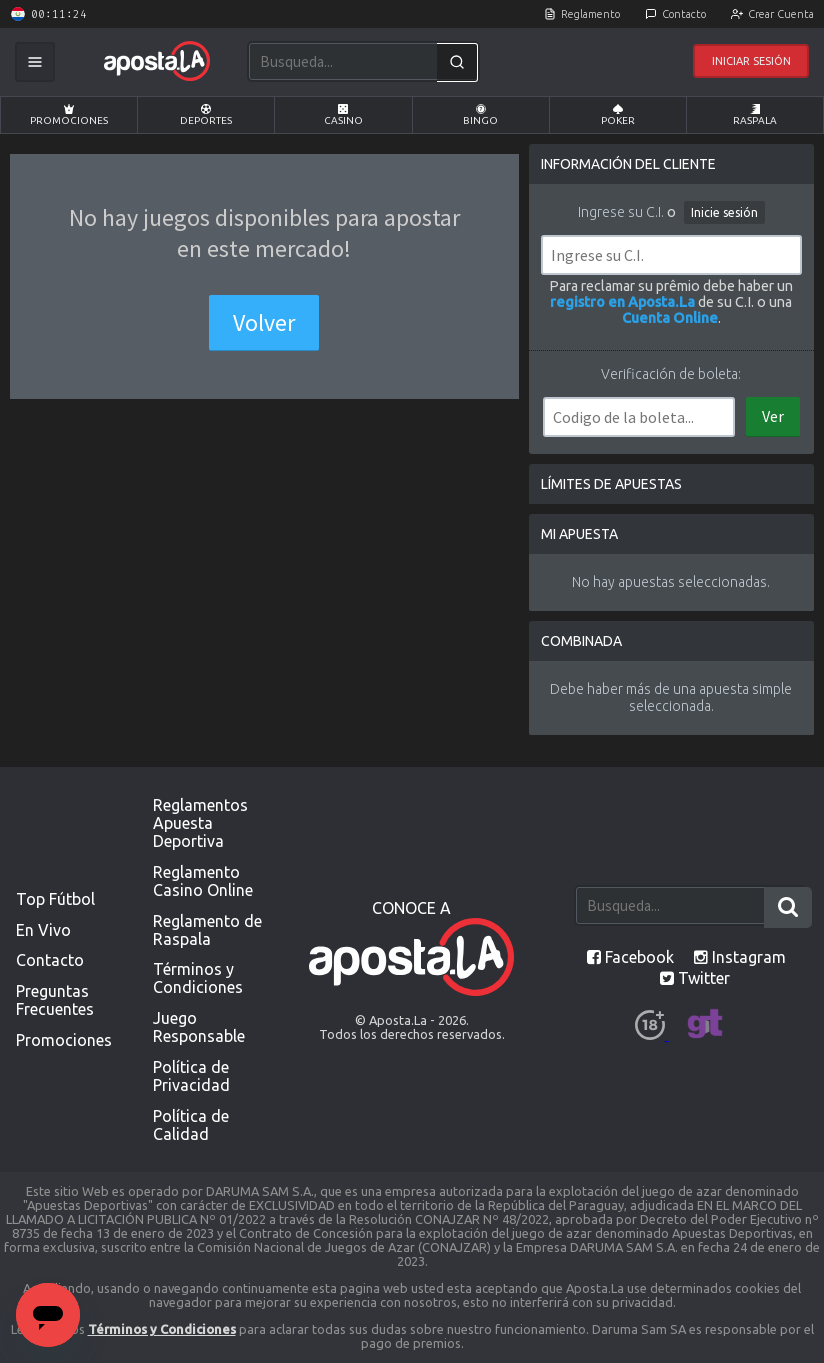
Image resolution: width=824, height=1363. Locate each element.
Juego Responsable (199, 1027)
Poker (618, 115)
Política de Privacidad (191, 1076)
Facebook (630, 957)
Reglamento (590, 14)
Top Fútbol (55, 899)
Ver (773, 416)
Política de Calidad (191, 1125)
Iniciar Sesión (751, 61)
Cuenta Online (670, 318)
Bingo (480, 115)
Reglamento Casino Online (203, 881)
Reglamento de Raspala (207, 930)
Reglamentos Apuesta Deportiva (200, 823)
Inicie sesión (724, 212)
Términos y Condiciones (198, 978)
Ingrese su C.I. (621, 212)
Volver (264, 322)
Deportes (206, 115)
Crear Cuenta (781, 14)
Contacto (684, 14)
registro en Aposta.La (622, 302)
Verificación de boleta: (671, 374)
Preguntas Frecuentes (55, 1000)
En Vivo (43, 930)
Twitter (695, 978)
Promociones (69, 115)
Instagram (740, 957)
